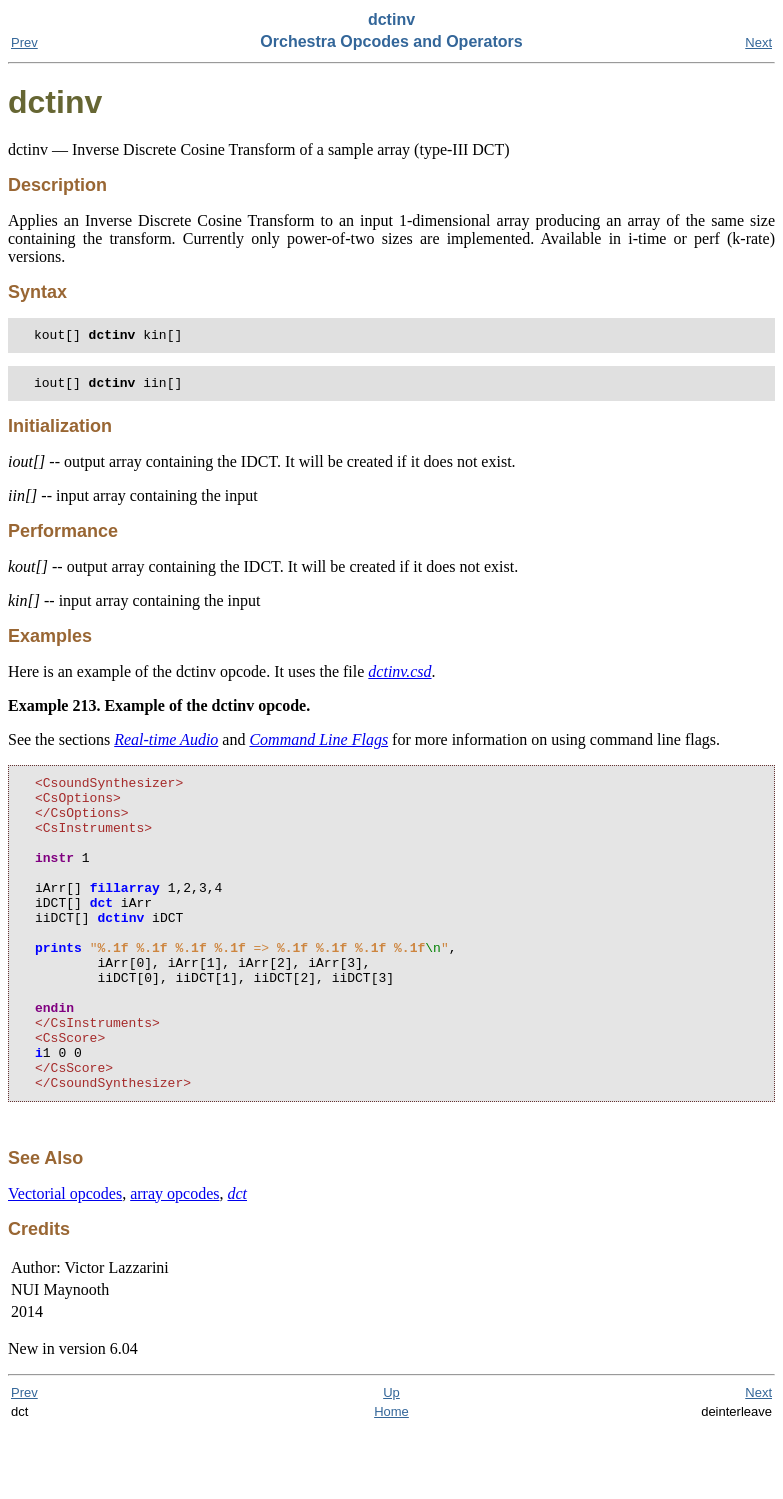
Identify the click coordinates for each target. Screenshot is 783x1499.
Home (391, 1480)
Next (758, 42)
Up (391, 1461)
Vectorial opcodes (65, 1262)
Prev (24, 42)
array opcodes (174, 1262)
